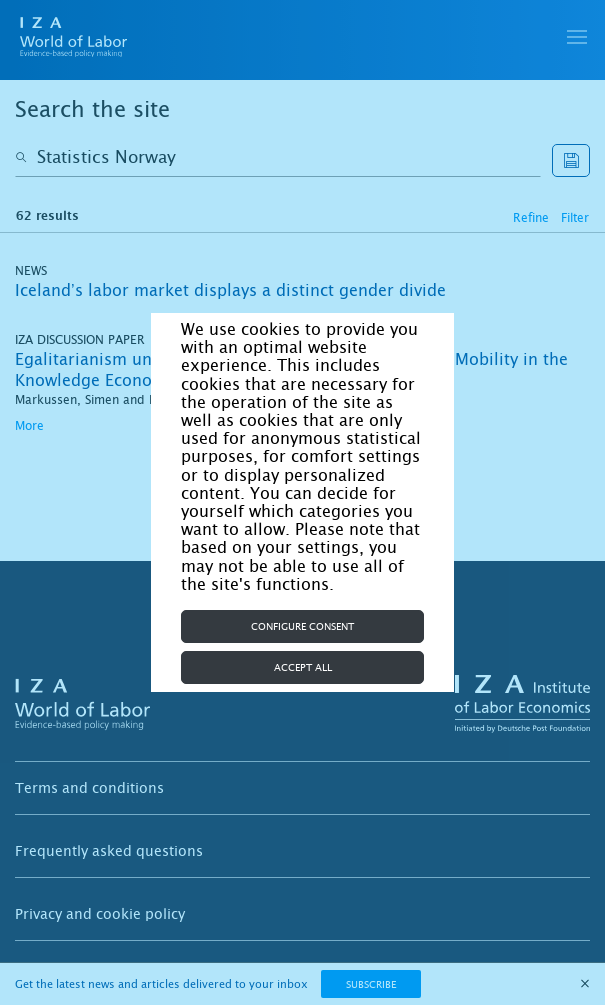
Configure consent (302, 626)
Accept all (303, 667)
